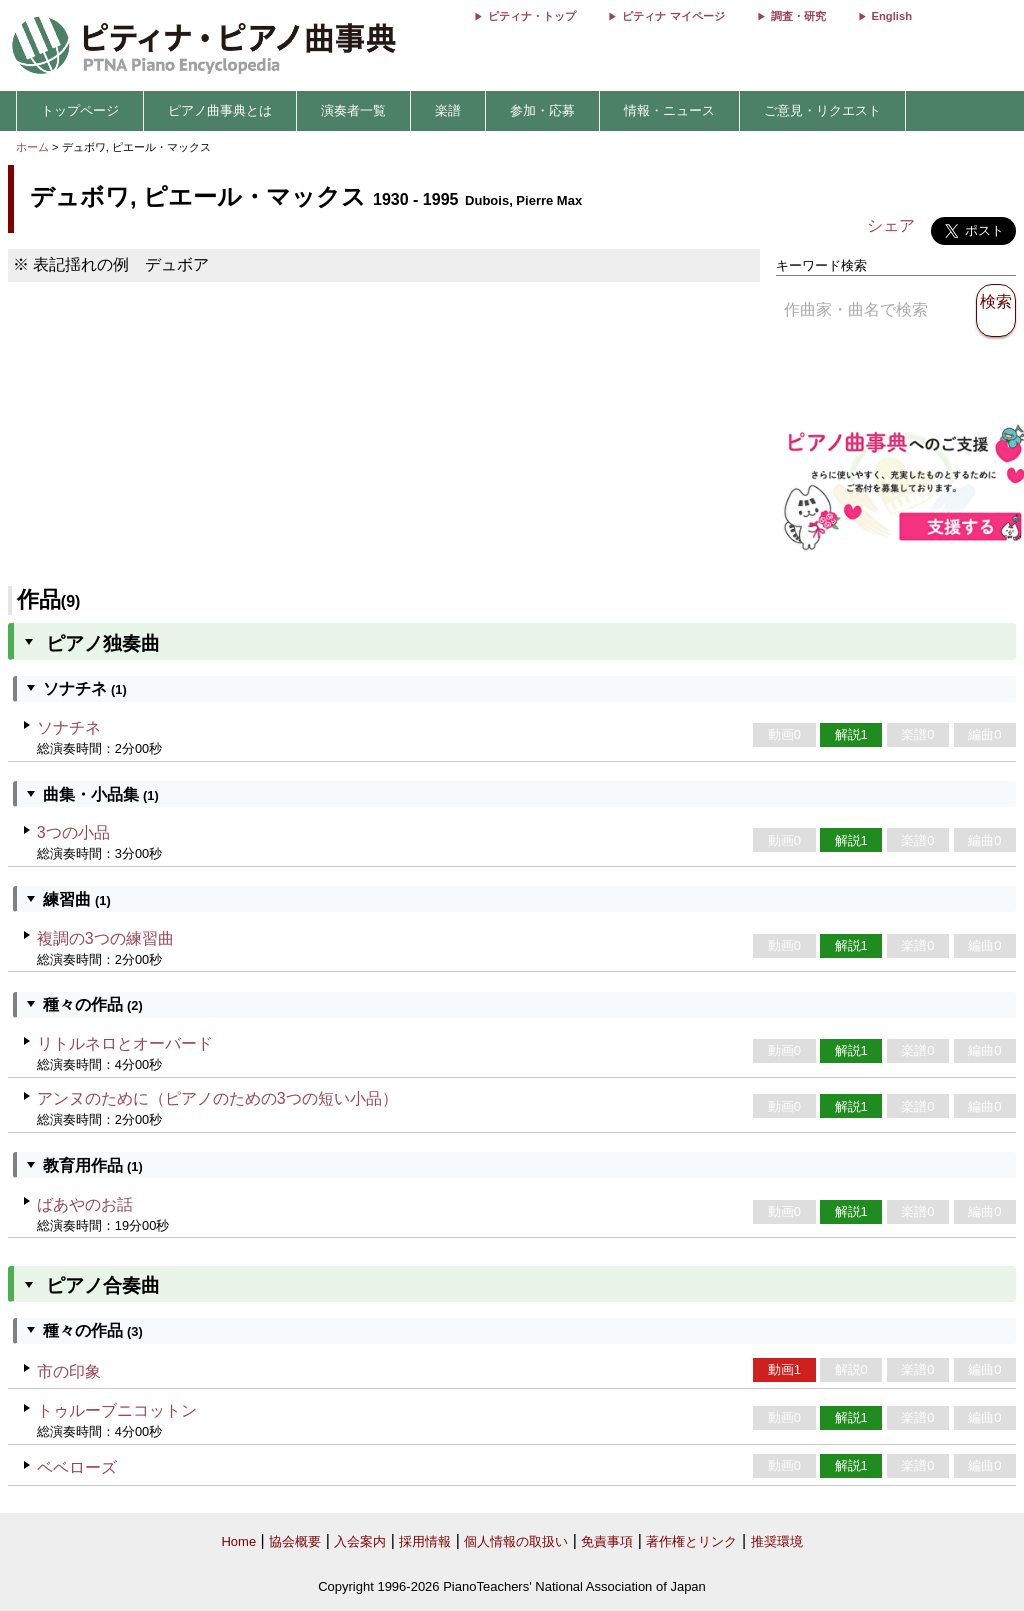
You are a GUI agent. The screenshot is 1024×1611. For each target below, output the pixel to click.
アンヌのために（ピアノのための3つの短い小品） (217, 1098)
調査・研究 (798, 16)
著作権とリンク (691, 1541)
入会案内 (360, 1541)
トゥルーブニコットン (117, 1410)
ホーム (32, 147)
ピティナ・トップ (532, 16)
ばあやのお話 (85, 1204)
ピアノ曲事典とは (220, 110)
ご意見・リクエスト (822, 110)
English (892, 16)
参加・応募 (542, 110)
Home (238, 1541)
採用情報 (425, 1541)
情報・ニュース (669, 110)
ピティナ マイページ (673, 16)
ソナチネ (69, 727)
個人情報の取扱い (516, 1541)
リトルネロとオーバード (125, 1043)
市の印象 (69, 1371)
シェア (891, 225)
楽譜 (448, 110)
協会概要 (295, 1541)
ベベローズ (77, 1467)
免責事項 (607, 1541)
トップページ (80, 110)
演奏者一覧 (353, 110)
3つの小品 (73, 832)
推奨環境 (777, 1541)
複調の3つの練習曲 (105, 938)
